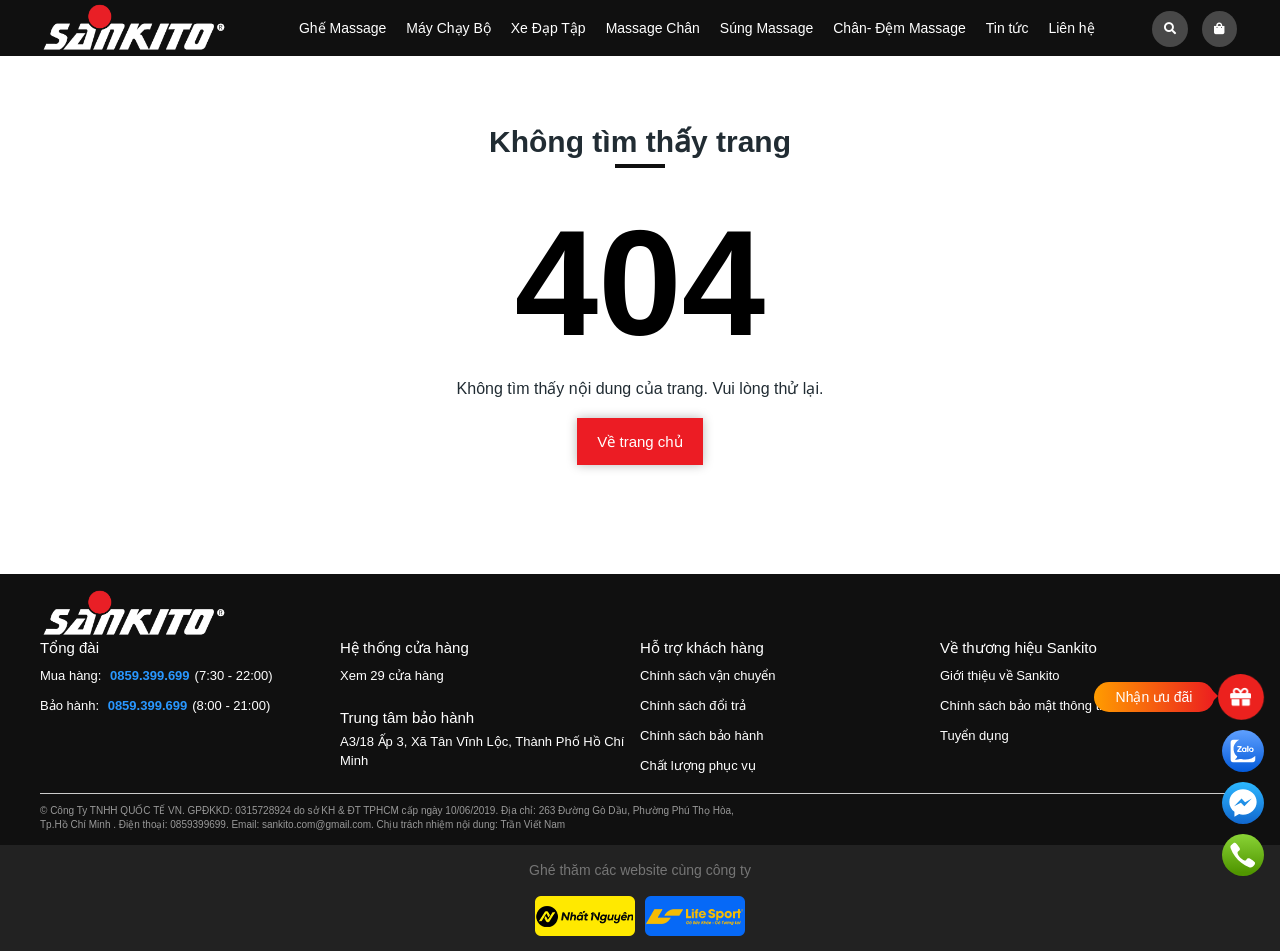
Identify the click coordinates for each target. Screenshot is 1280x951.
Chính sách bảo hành (701, 735)
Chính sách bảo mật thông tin (1024, 705)
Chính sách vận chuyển (707, 675)
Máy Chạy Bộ (448, 28)
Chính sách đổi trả (693, 705)
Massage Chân (653, 28)
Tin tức (1007, 28)
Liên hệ (1071, 28)
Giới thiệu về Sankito (1000, 675)
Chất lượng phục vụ (698, 765)
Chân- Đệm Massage (899, 28)
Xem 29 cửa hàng (392, 675)
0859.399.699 (150, 675)
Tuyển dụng (974, 735)
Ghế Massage (342, 28)
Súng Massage (766, 28)
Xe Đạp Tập (548, 28)
